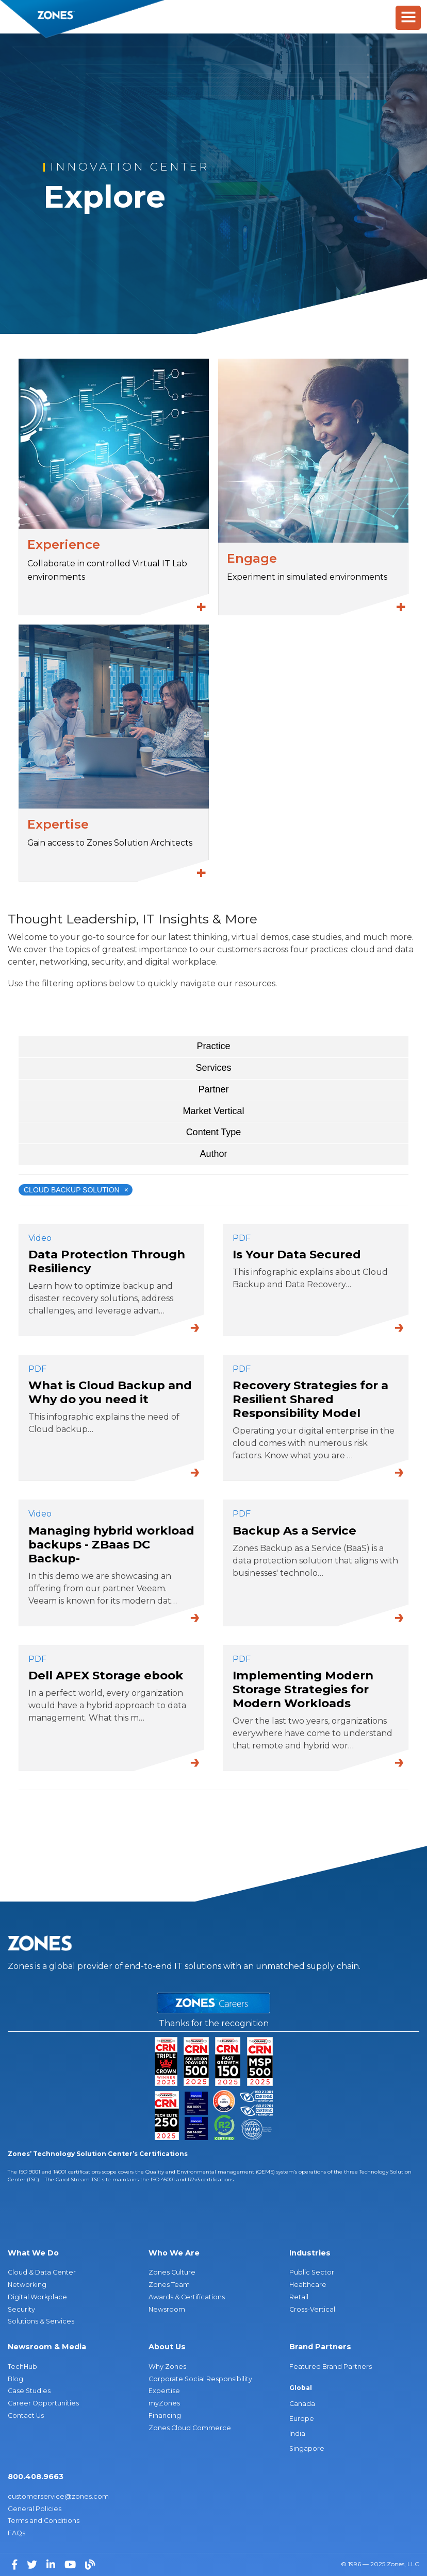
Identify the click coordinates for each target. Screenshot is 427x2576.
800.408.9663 (35, 2476)
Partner (213, 1089)
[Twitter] (33, 2564)
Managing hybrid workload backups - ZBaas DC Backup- (111, 1544)
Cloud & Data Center (42, 2272)
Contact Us (26, 2415)
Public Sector (311, 2272)
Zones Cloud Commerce (190, 2428)
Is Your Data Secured (297, 1254)
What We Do (33, 2253)
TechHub (22, 2366)
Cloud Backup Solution (76, 1190)
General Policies (34, 2509)
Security (21, 2309)
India (297, 2433)
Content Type (213, 1132)
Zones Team (169, 2284)
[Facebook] (15, 2564)
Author (213, 1154)
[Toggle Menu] (408, 18)
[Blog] (89, 2564)
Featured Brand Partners (330, 2366)
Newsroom (167, 2309)
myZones (164, 2403)
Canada (302, 2403)
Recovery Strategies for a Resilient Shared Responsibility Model (310, 1399)
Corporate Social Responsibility (200, 2379)
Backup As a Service (294, 1530)
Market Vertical (213, 1111)
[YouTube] (71, 2564)
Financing (165, 2415)
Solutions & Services (41, 2321)
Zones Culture (172, 2272)
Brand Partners (320, 2346)
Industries (310, 2253)
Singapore (306, 2448)
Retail (298, 2297)
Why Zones (167, 2366)
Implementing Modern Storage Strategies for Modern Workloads (303, 1689)
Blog (15, 2379)
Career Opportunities (43, 2403)
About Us (167, 2346)
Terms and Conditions (43, 2520)
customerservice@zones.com (58, 2496)
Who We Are (174, 2253)
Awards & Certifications (187, 2297)
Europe (301, 2418)
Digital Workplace (37, 2297)
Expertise (164, 2391)
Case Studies (29, 2391)
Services (213, 1068)
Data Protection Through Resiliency (106, 1261)
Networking (27, 2284)
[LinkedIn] (52, 2564)
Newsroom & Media (47, 2346)
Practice (213, 1046)
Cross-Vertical (312, 2309)
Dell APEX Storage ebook (105, 1675)
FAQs (16, 2533)
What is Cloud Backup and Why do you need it (110, 1392)
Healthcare (307, 2284)
